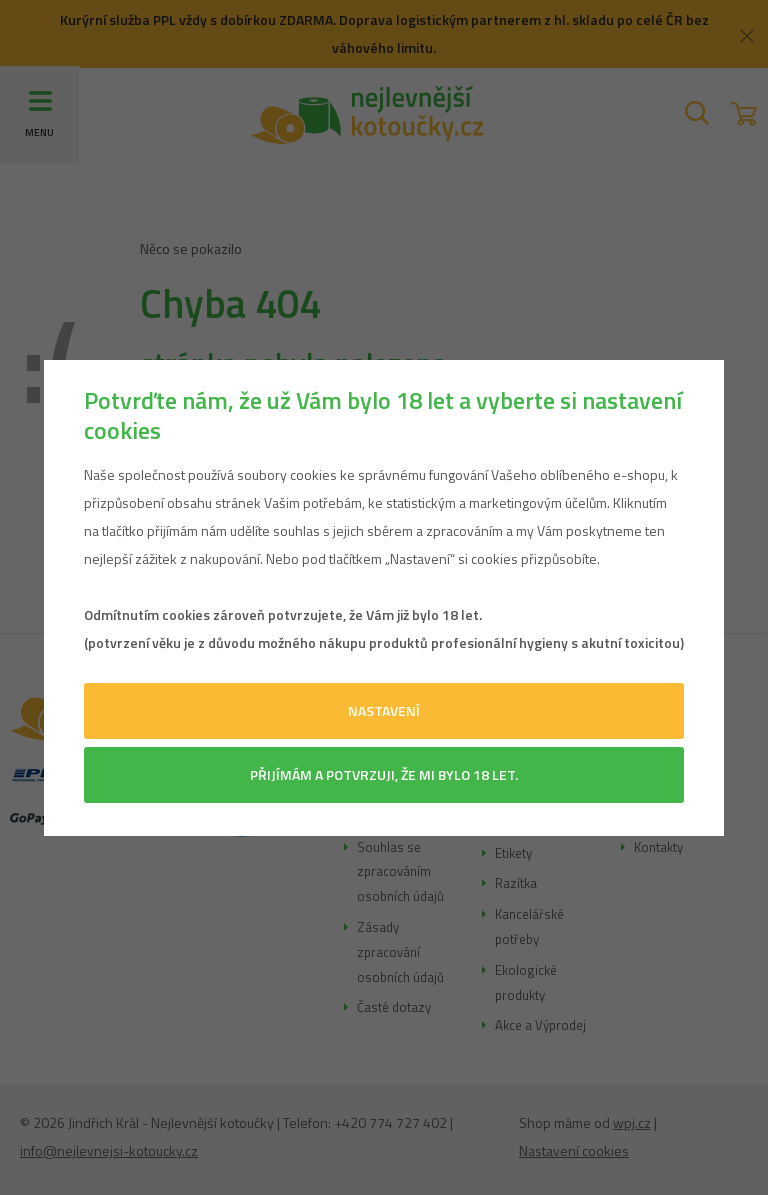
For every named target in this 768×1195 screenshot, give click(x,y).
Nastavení (384, 710)
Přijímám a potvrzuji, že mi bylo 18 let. (384, 774)
